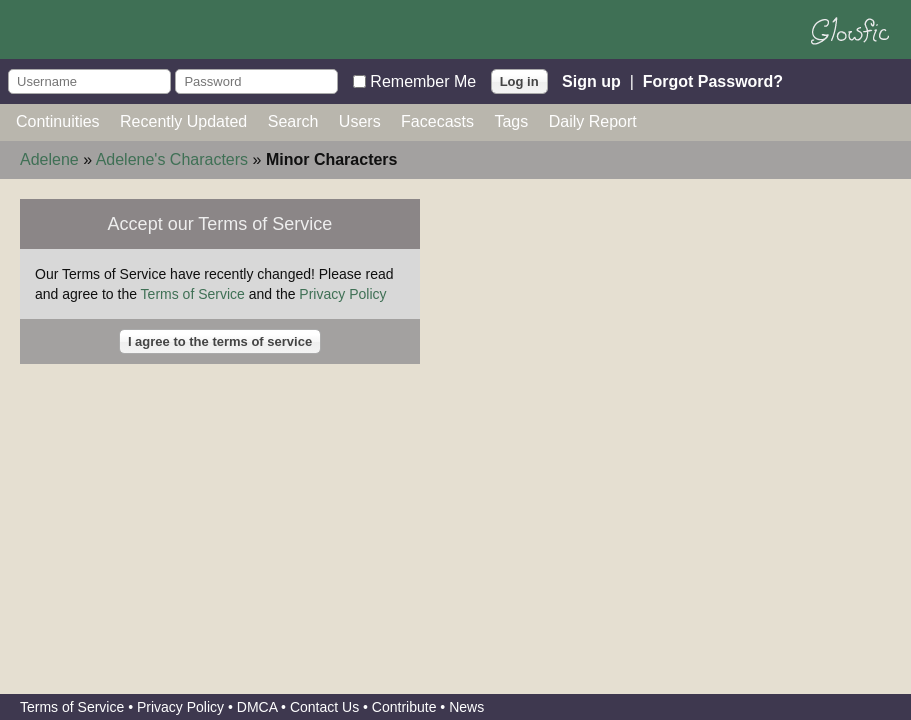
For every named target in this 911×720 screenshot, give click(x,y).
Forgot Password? (713, 80)
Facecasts (437, 121)
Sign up (591, 80)
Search (293, 121)
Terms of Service (193, 294)
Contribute (404, 707)
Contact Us (324, 707)
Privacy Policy (342, 294)
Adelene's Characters (172, 159)
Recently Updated (183, 121)
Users (360, 121)
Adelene (49, 159)
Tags (511, 121)
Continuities (58, 121)
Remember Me (423, 80)
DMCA (257, 707)
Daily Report (593, 121)
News (466, 707)
